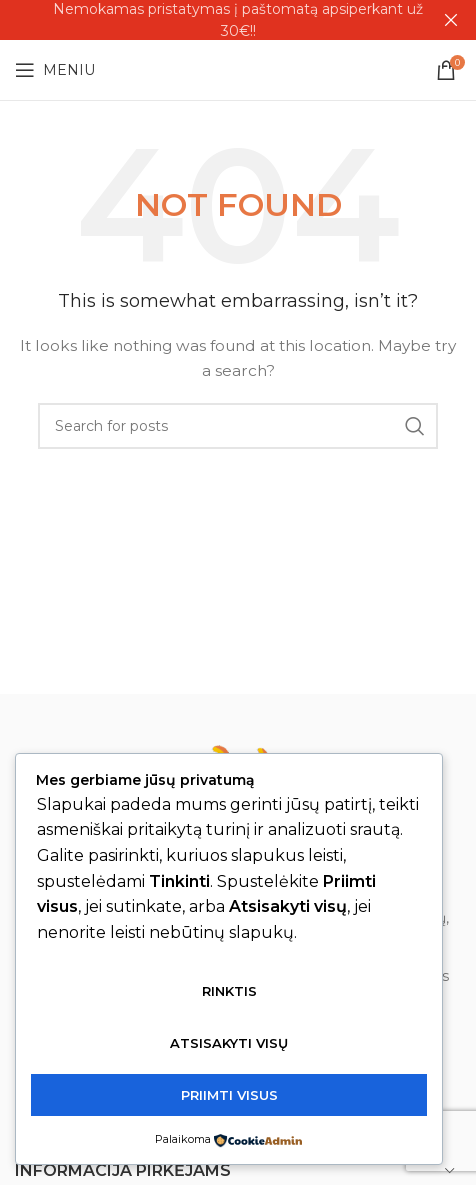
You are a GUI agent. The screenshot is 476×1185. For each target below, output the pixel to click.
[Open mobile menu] (55, 70)
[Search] (238, 426)
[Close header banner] (451, 20)
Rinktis (229, 991)
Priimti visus (229, 1095)
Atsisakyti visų (229, 1043)
